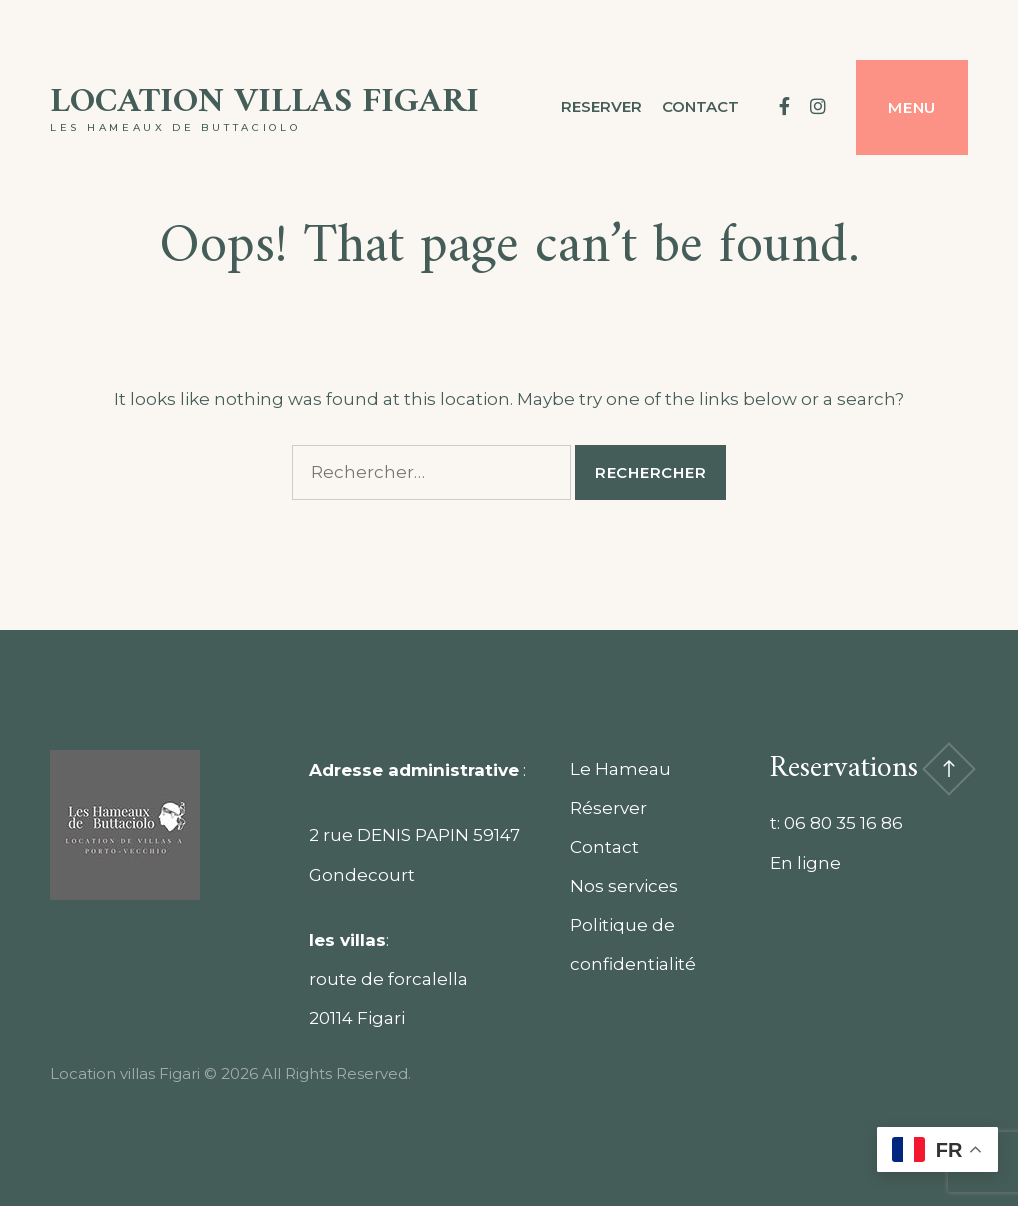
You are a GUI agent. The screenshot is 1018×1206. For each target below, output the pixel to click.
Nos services (624, 886)
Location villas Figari (264, 102)
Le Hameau (620, 769)
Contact (604, 847)
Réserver (608, 808)
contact (700, 106)
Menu (912, 107)
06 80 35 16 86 (843, 823)
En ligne (805, 863)
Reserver (601, 106)
